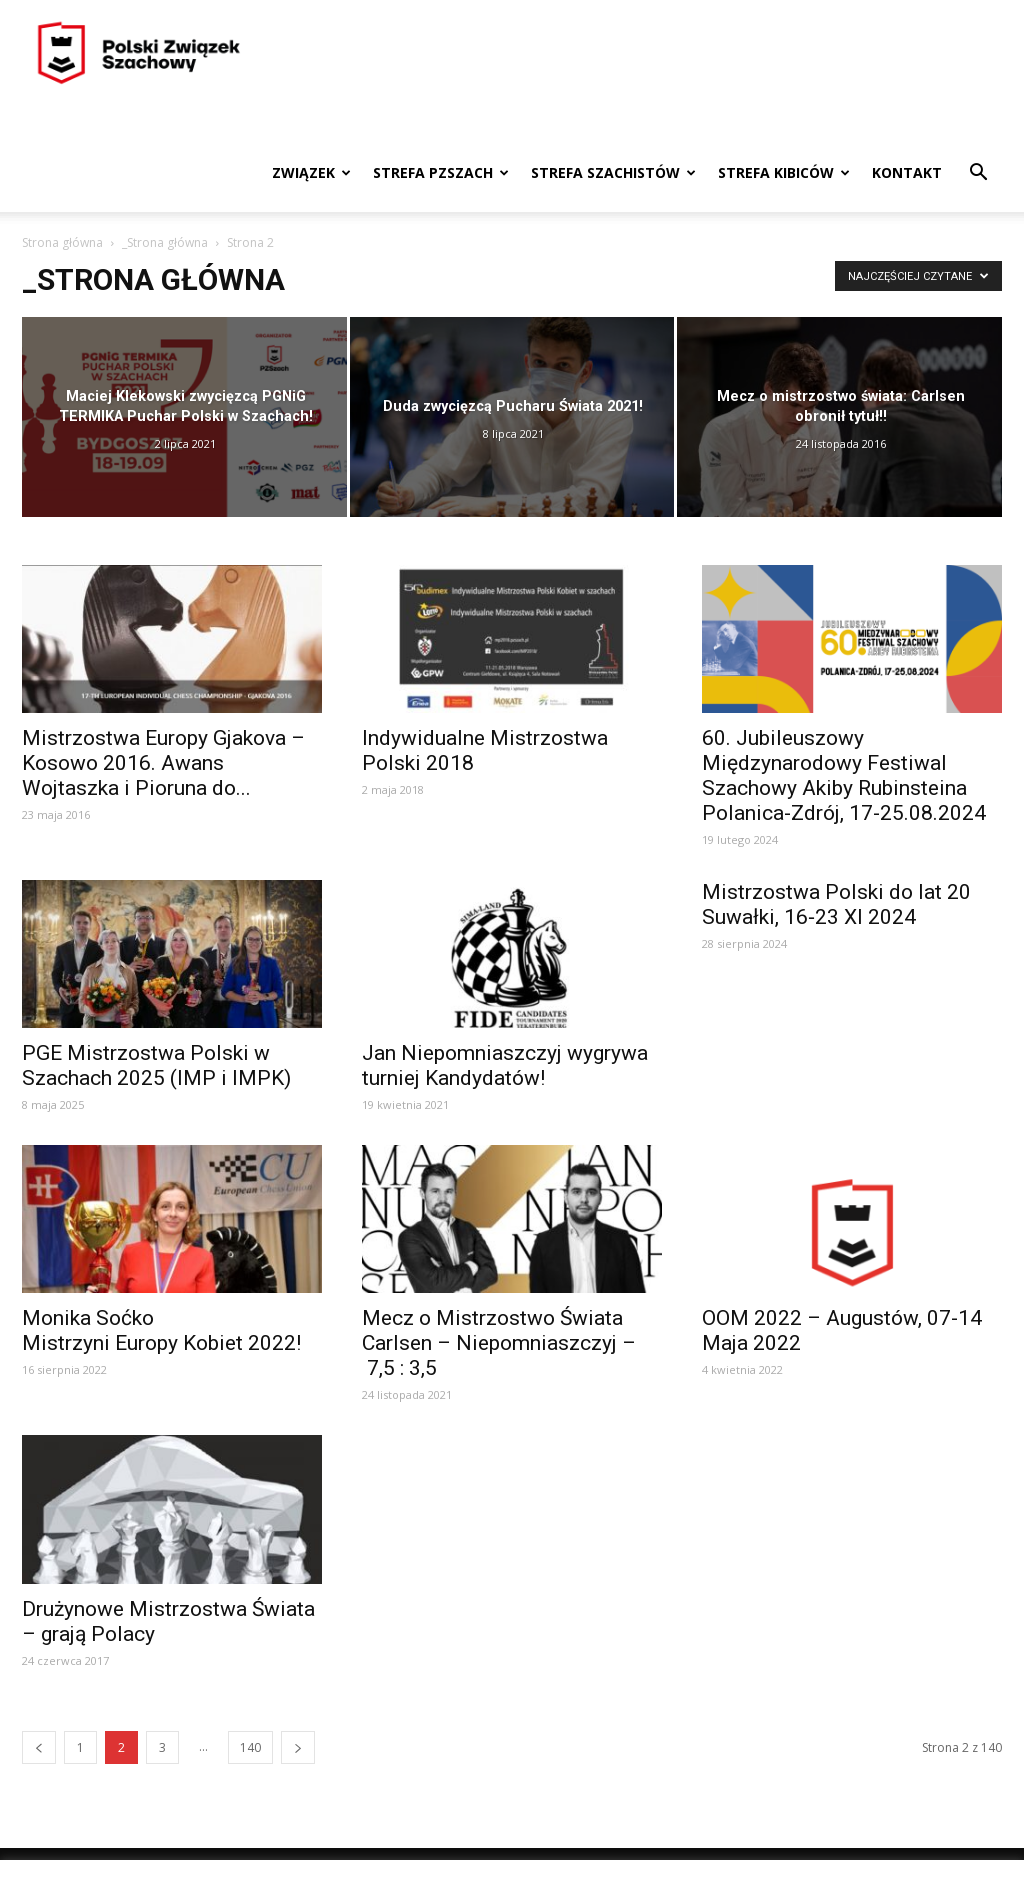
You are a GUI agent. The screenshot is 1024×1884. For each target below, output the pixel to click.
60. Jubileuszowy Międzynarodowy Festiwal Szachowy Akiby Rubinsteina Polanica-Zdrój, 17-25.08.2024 (844, 775)
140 (250, 1747)
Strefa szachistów (613, 172)
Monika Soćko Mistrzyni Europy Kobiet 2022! (161, 1330)
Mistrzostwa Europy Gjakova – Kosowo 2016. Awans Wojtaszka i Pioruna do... (163, 763)
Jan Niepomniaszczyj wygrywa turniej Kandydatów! (505, 1065)
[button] (978, 174)
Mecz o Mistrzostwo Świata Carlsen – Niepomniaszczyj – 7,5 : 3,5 (499, 1343)
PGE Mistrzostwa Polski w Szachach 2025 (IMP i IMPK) (156, 1065)
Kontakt (907, 172)
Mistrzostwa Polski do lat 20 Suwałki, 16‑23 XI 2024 (836, 904)
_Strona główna (165, 242)
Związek (311, 172)
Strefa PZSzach (441, 172)
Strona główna (62, 242)
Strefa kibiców (784, 172)
